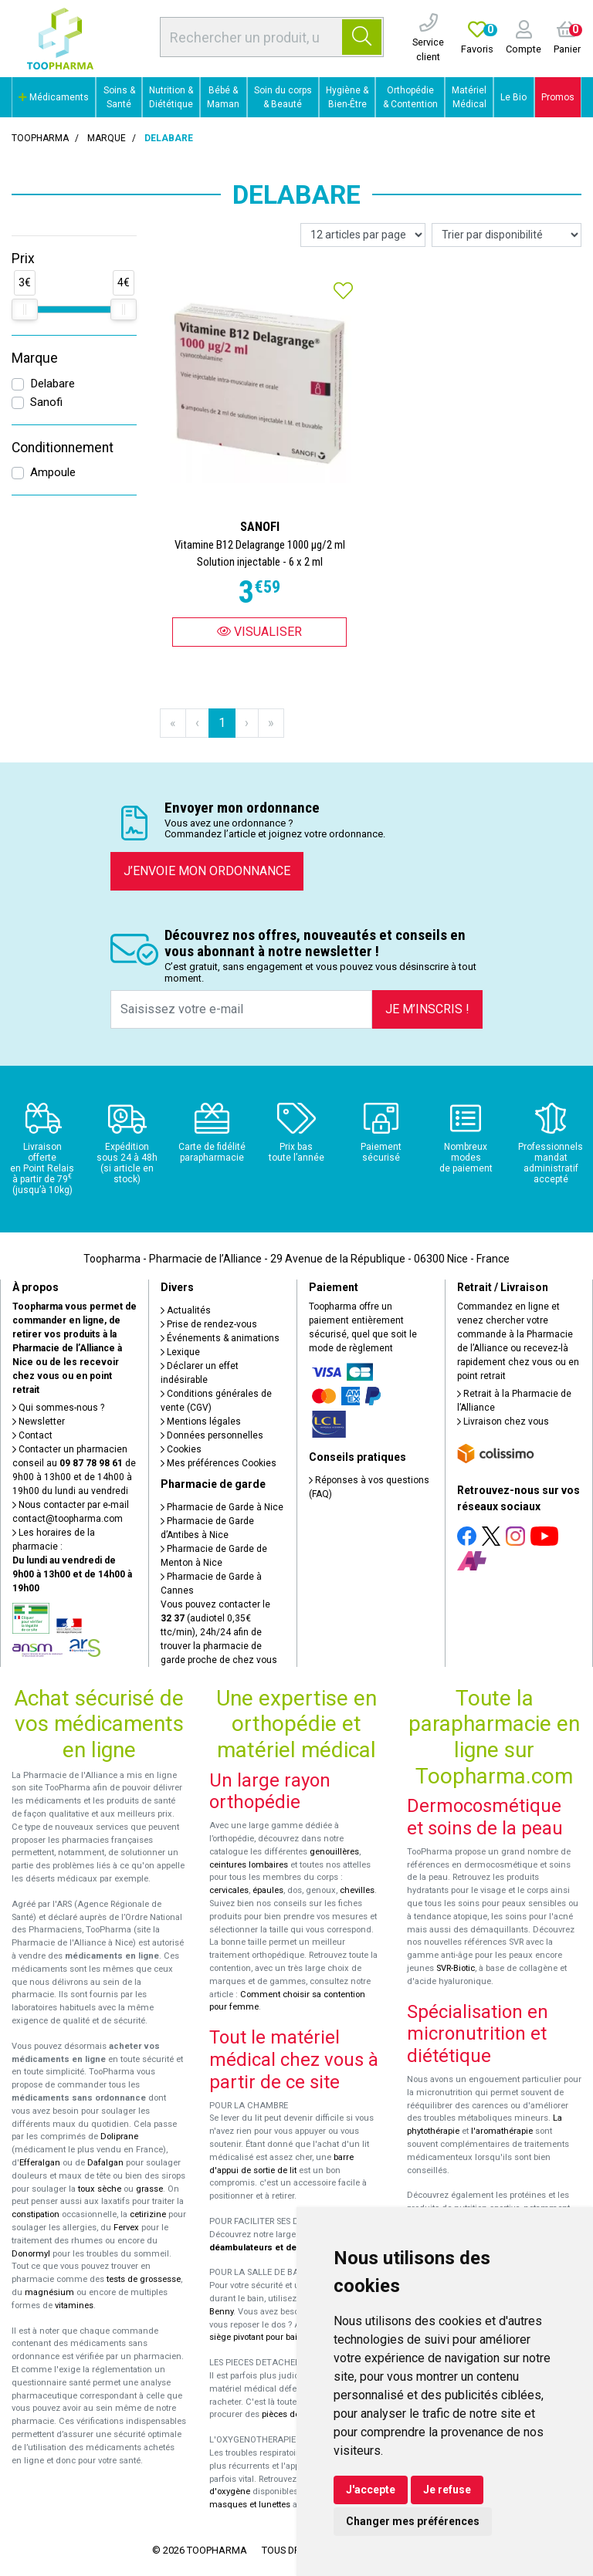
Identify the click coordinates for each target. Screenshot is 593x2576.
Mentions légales (201, 1421)
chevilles (357, 1890)
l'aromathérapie (502, 2131)
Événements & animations (220, 1338)
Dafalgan (105, 2163)
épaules (267, 1890)
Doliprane (119, 2136)
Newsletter (38, 1421)
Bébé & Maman (223, 97)
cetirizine (148, 2214)
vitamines (74, 2305)
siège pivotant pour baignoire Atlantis (282, 2337)
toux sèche (99, 2189)
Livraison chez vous (503, 1421)
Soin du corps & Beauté (283, 97)
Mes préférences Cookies (218, 1463)
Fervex (126, 2228)
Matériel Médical (469, 97)
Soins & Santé (119, 97)
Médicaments (54, 97)
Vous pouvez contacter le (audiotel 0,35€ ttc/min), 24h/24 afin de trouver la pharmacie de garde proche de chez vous (219, 1632)
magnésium (49, 2292)
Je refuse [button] (447, 2489)
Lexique (180, 1352)
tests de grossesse (144, 2279)
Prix (23, 258)
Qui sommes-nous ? (58, 1407)
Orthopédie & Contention (410, 97)
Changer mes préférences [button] (412, 2521)
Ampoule (53, 472)
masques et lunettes (249, 2505)
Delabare (52, 383)
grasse (149, 2189)
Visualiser (259, 631)
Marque (106, 138)
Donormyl (31, 2254)
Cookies (181, 1449)
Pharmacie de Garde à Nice (222, 1507)
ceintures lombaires (248, 1865)
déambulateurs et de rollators (271, 2248)
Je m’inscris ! (427, 1009)
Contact (32, 1435)
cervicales (229, 1890)
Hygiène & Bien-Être (347, 97)
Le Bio (513, 97)
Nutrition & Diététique (171, 97)
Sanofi (46, 402)
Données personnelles (212, 1435)
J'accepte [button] (370, 2489)
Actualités (186, 1310)
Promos (557, 97)
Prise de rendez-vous (209, 1324)
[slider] (25, 309)
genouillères (334, 1852)
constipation (35, 2214)
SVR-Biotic (455, 1968)
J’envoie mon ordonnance (207, 871)
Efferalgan (39, 2163)
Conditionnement (63, 447)
